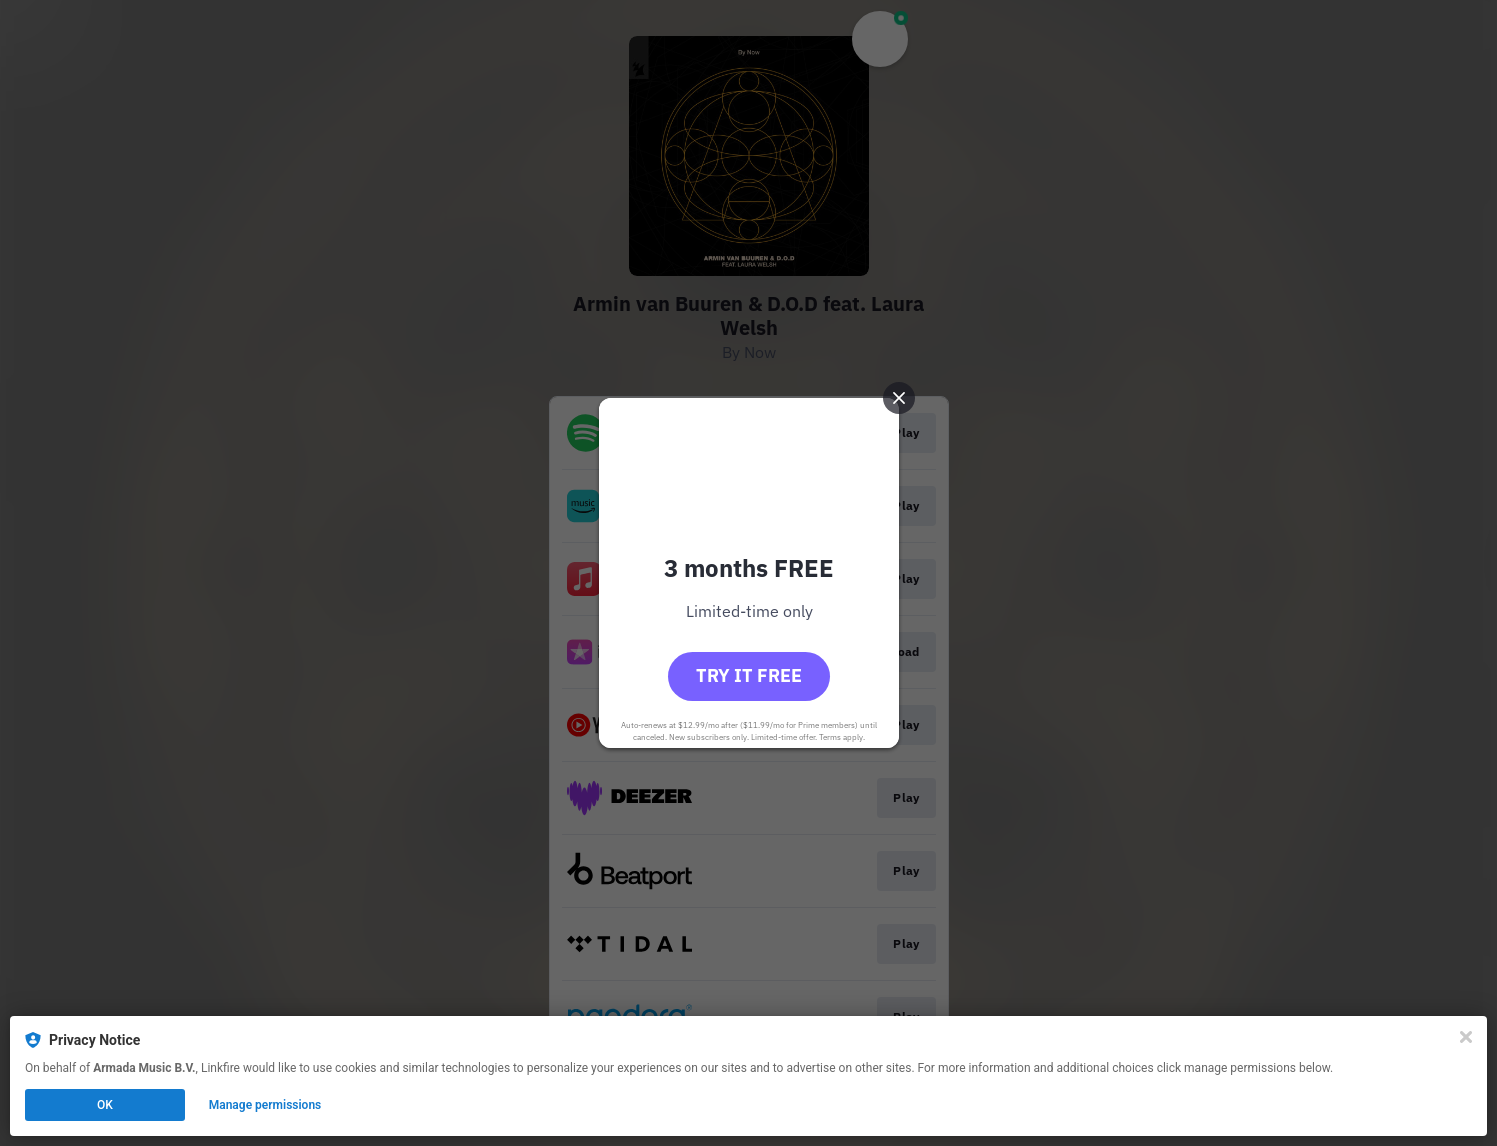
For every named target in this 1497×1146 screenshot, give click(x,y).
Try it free (749, 675)
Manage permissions (265, 1105)
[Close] (1466, 1037)
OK (105, 1105)
